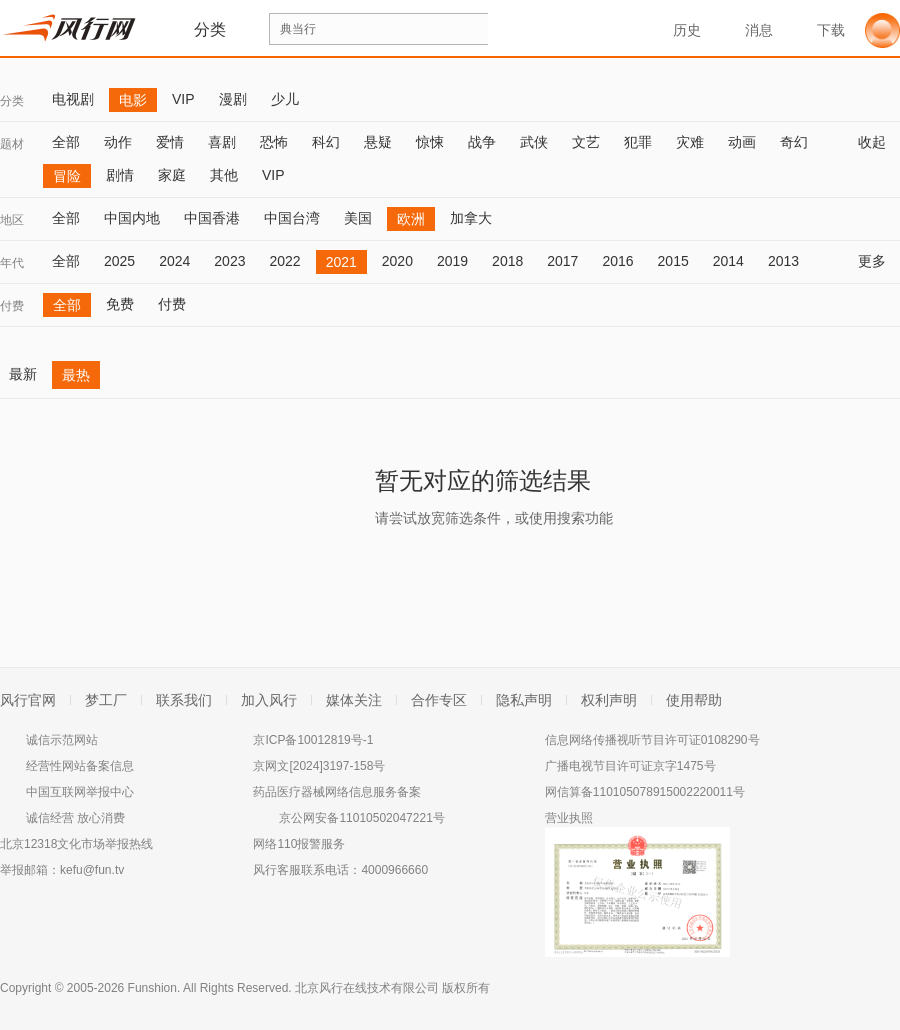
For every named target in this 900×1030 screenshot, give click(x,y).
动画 (742, 142)
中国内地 (132, 218)
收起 (879, 142)
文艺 (586, 142)
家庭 (172, 175)
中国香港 (212, 218)
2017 (562, 261)
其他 (224, 175)
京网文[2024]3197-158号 (319, 766)
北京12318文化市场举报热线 (76, 844)
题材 (12, 144)
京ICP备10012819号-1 (313, 740)
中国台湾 (292, 218)
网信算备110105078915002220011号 (645, 792)
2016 (617, 261)
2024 (174, 261)
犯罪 (638, 142)
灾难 (690, 142)
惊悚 (430, 142)
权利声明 (609, 700)
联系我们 (184, 700)
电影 (133, 100)
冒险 (67, 176)
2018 (507, 261)
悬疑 (378, 142)
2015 (673, 261)
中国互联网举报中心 (80, 792)
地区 (12, 220)
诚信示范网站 (62, 740)
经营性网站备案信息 (80, 766)
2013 (783, 261)
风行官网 (28, 700)
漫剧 (233, 99)
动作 (118, 142)
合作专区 (439, 700)
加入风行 (269, 700)
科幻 (326, 142)
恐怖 (274, 142)
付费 (12, 306)
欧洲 (411, 219)
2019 (452, 261)
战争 (482, 142)
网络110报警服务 (299, 844)
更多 (879, 261)
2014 (728, 261)
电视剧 (73, 99)
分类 (12, 101)
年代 (12, 263)
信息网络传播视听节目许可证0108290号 (652, 740)
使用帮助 (694, 700)
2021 (341, 262)
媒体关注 (354, 700)
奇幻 (794, 142)
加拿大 (471, 218)
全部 (66, 142)
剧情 (120, 175)
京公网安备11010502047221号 (361, 818)
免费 (120, 304)
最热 (76, 375)
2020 (397, 261)
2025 (119, 261)
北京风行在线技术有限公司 (367, 988)
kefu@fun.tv (92, 870)
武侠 (534, 142)
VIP (183, 99)
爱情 (170, 142)
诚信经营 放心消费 (75, 818)
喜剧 (222, 142)
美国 (358, 218)
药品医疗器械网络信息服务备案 (337, 792)
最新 (23, 374)
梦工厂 (106, 700)
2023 (229, 261)
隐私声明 (524, 700)
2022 (284, 261)
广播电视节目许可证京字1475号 (630, 766)
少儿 (285, 99)
